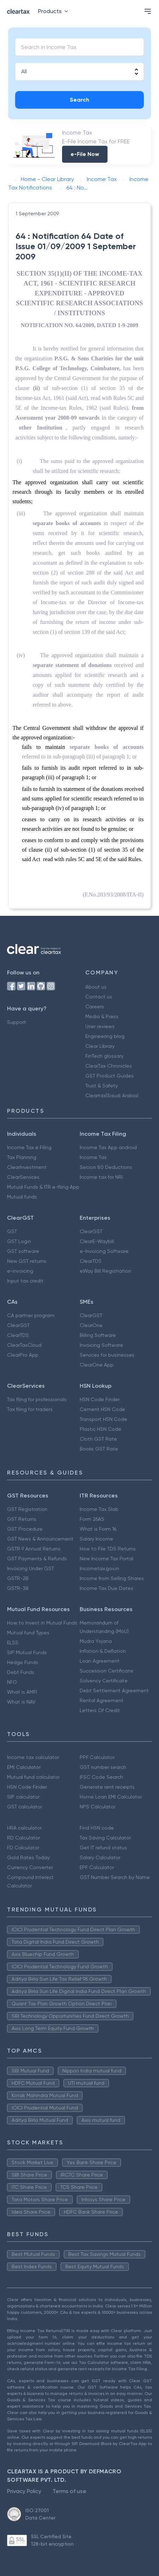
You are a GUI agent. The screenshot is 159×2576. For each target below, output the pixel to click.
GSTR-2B (18, 1578)
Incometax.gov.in (99, 1568)
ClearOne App (97, 1365)
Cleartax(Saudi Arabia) (112, 1095)
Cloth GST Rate (98, 1439)
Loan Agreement (100, 1661)
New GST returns (26, 1261)
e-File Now (85, 154)
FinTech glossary (104, 1056)
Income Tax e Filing (29, 1147)
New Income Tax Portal (106, 1558)
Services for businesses (107, 1355)
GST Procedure (25, 1529)
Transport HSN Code (103, 1419)
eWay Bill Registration (105, 1271)
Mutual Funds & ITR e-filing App (43, 1187)
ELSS (12, 1642)
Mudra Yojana (96, 1641)
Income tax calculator (33, 1757)
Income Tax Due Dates (106, 1588)
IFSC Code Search (101, 1777)
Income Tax (93, 1157)
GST (12, 1231)
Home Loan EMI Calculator (111, 1797)
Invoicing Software (101, 1345)
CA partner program (30, 1315)
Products (54, 11)
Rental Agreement (101, 1700)
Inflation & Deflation (103, 1651)
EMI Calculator (24, 1767)
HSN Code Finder (100, 1399)
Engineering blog (104, 1036)
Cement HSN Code (102, 1409)
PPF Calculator (97, 1757)
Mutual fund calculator (33, 1777)
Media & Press (101, 1016)
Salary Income (96, 1539)
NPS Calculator (97, 1806)
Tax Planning (21, 1157)
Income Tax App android (108, 1147)
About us (95, 987)
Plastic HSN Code (100, 1429)
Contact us (98, 996)
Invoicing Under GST (30, 1568)
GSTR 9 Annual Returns (34, 1548)
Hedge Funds (22, 1662)
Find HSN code (97, 1828)
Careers (94, 1006)
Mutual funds (22, 1197)
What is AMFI (22, 1692)
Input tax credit (25, 1281)
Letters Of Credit (100, 1710)
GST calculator (24, 1806)
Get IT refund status (103, 1847)
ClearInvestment (27, 1167)
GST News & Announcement (40, 1539)
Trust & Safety (101, 1085)
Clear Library (100, 1046)
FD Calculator (23, 1847)
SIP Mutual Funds (27, 1652)
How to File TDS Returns (108, 1548)
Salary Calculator (100, 1857)
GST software (23, 1251)
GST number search (103, 1767)
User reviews (100, 1026)
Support (16, 1022)
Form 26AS (92, 1519)
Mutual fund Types (28, 1632)
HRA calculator (24, 1828)
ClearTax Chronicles (108, 1066)
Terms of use (69, 2491)
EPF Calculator (97, 1867)
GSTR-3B (18, 1588)
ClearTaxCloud (24, 1345)
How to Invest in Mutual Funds (42, 1623)
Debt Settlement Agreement (114, 1690)
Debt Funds (20, 1672)
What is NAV (21, 1702)
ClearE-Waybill (97, 1241)
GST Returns (21, 1519)
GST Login (19, 1241)
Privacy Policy (24, 2491)
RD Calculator (23, 1838)
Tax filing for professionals (37, 1399)
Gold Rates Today (28, 1857)
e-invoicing (20, 1271)
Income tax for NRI (101, 1177)
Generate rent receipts (107, 1787)
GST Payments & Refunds (37, 1558)
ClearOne (91, 1325)
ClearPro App (22, 1355)
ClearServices (23, 1177)
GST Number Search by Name (115, 1877)
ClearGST (91, 1231)
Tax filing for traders (30, 1409)
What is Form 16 (98, 1529)
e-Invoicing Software (104, 1251)
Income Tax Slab (99, 1509)
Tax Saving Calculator (105, 1838)
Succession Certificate (106, 1671)
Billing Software (98, 1335)
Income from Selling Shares (112, 1578)
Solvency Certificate (104, 1680)
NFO (12, 1682)
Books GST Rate (99, 1449)
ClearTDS (91, 1261)
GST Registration (27, 1509)
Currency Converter (30, 1867)
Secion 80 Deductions (106, 1167)
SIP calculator (23, 1797)
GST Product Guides (109, 1076)
